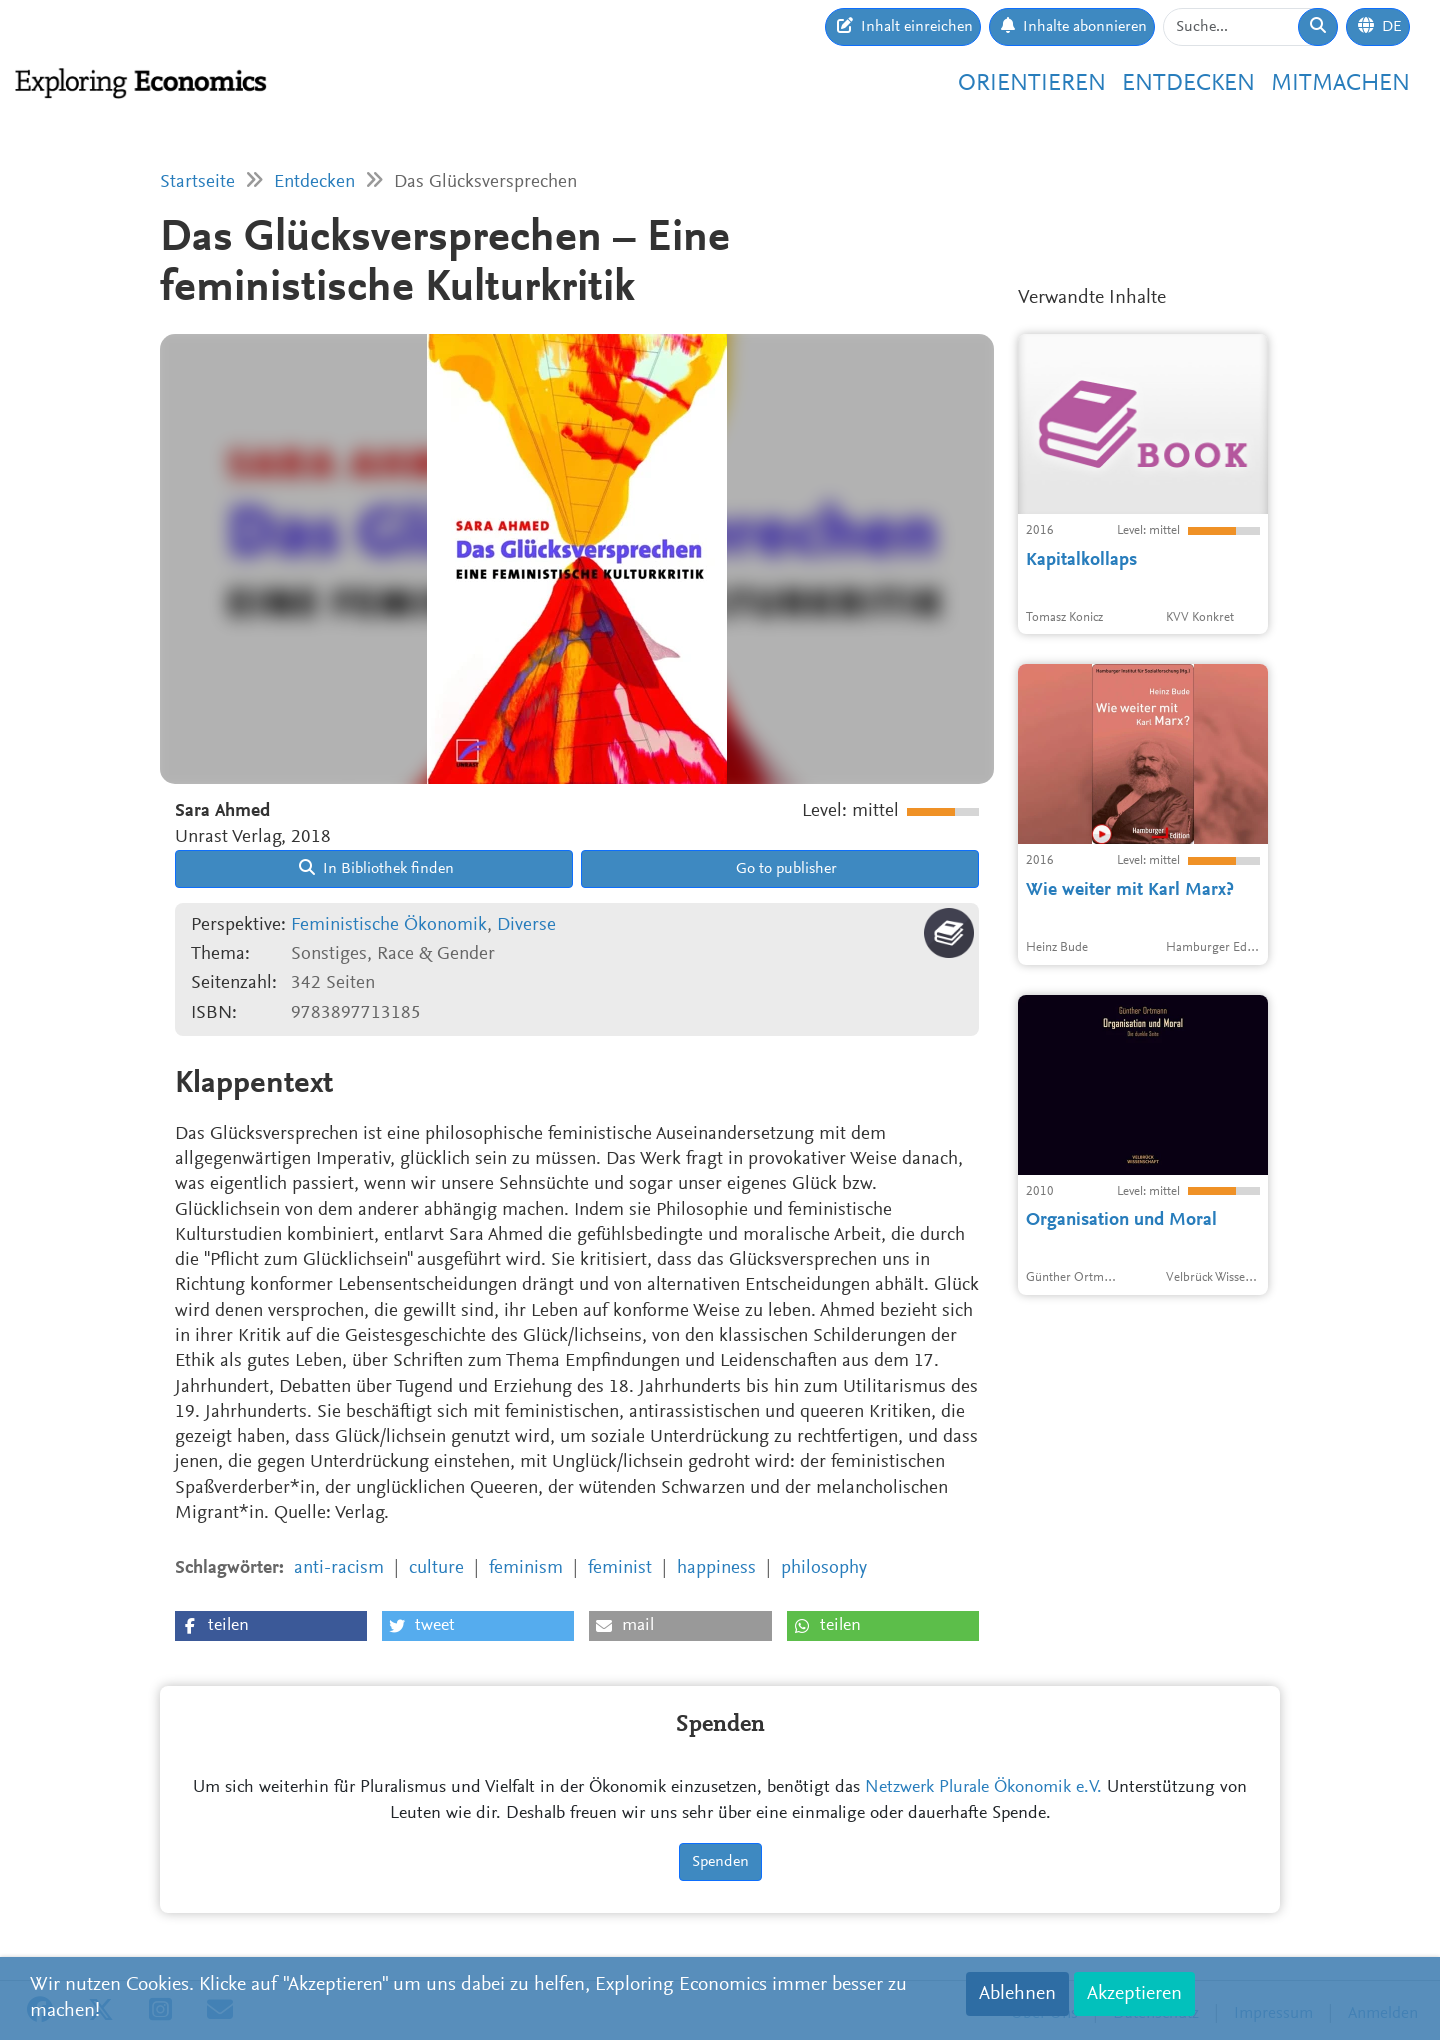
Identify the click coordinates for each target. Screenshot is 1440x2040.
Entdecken (1188, 84)
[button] (271, 1626)
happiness (716, 1568)
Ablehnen (1017, 1994)
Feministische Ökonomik (389, 925)
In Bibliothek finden (376, 868)
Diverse (526, 925)
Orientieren (1032, 84)
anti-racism (339, 1568)
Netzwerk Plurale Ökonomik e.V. (983, 1788)
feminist (620, 1568)
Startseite (197, 182)
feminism (526, 1568)
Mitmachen (1340, 84)
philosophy (824, 1568)
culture (436, 1568)
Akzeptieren (1134, 1994)
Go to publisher (784, 869)
